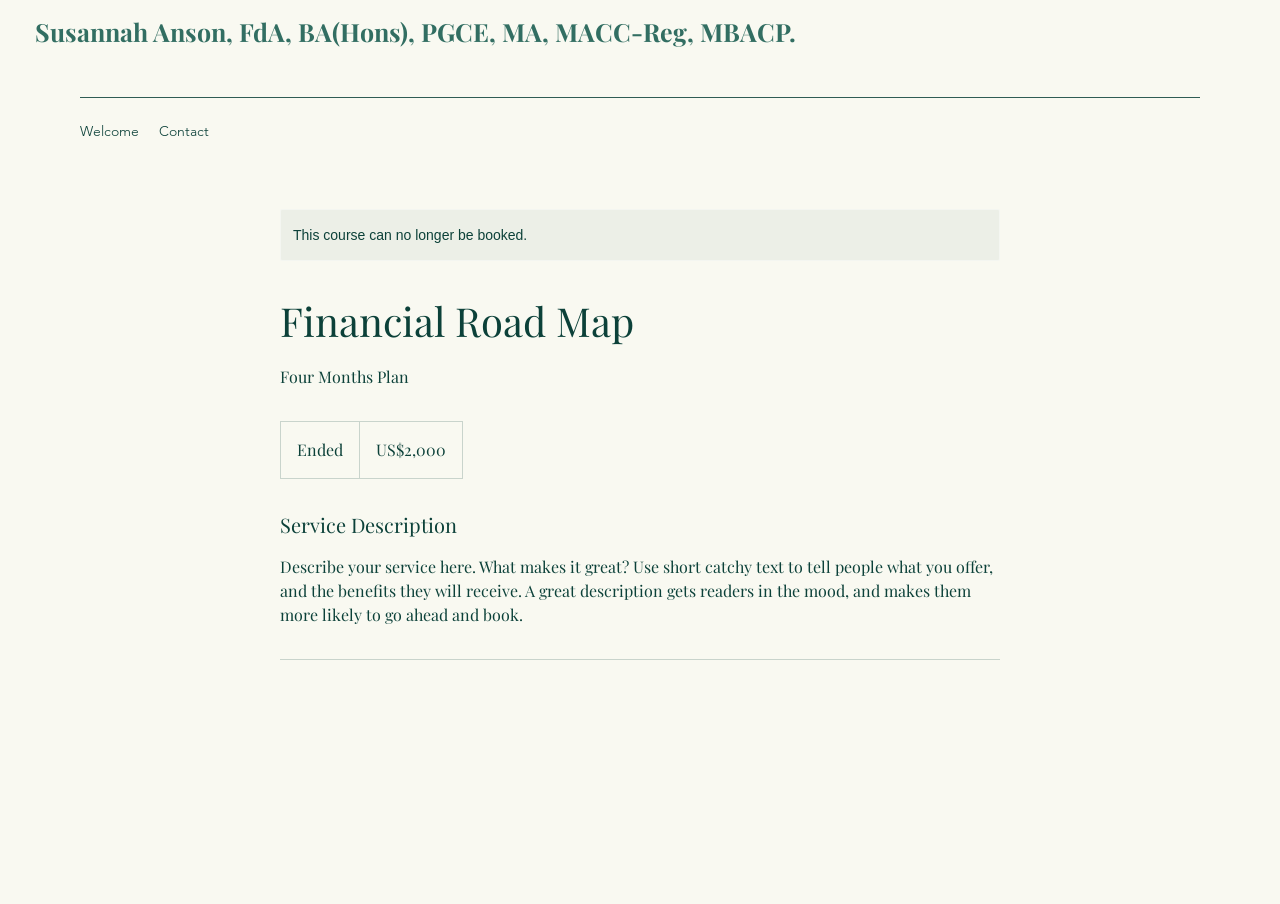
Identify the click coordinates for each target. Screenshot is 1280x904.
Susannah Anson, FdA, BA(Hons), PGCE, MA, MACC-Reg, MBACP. (415, 31)
